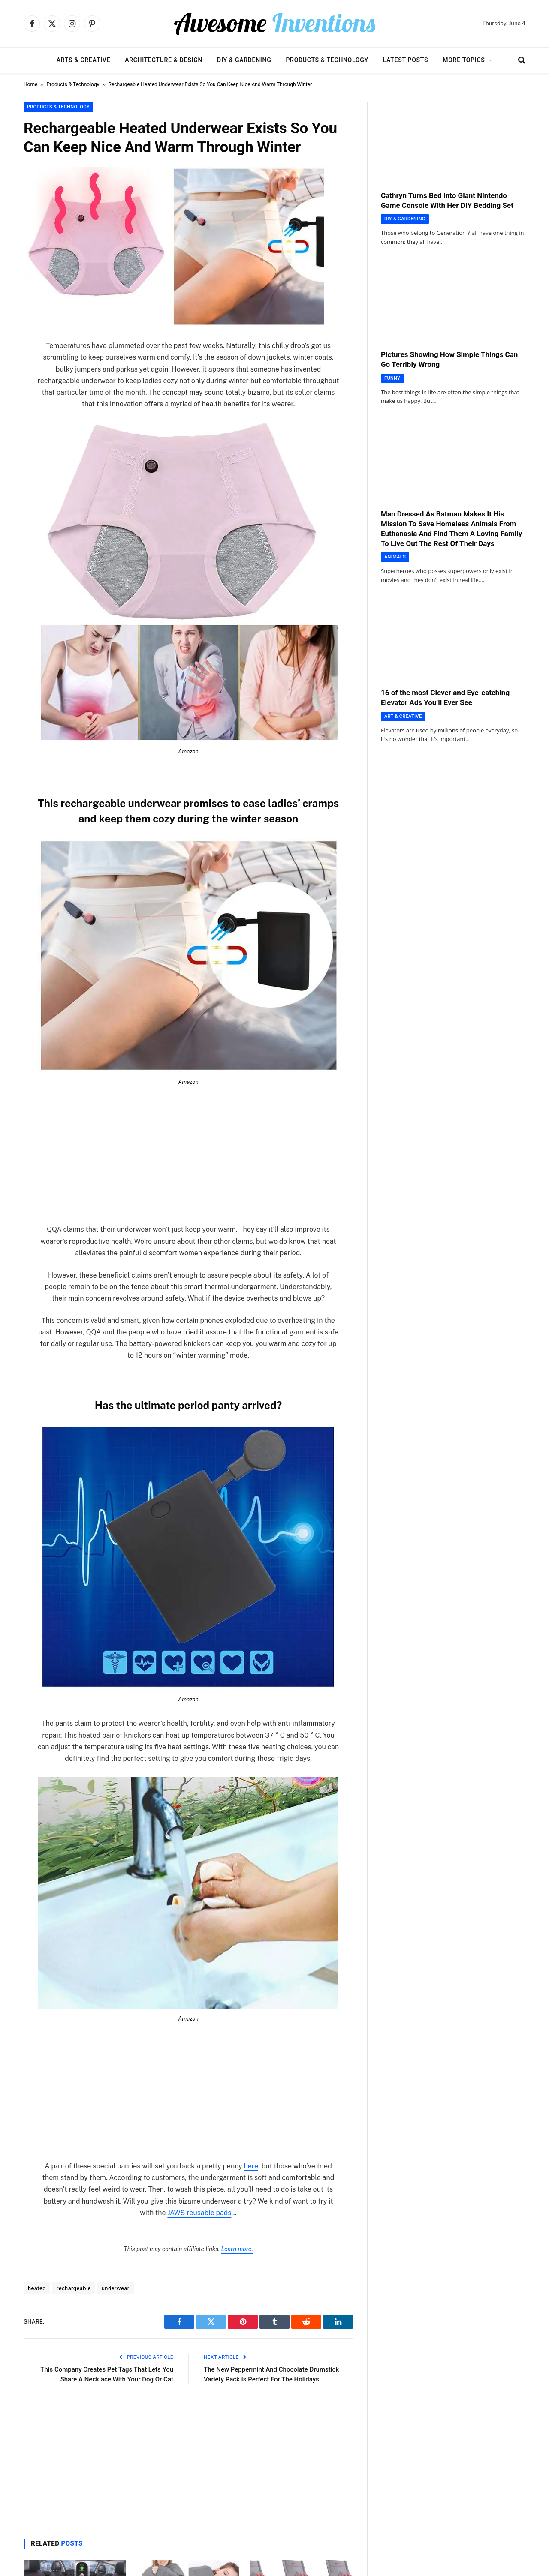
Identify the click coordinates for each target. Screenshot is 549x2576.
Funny (392, 378)
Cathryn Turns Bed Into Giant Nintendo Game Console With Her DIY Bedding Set (447, 200)
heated (37, 2288)
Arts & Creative (83, 60)
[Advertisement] (188, 1160)
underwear (116, 2288)
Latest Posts (405, 60)
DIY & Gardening (244, 60)
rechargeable (74, 2288)
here (251, 2166)
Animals (395, 557)
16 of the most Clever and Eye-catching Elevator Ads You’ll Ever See (445, 697)
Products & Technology (327, 60)
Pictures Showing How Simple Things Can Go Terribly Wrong (449, 359)
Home (30, 84)
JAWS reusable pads (199, 2213)
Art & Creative (403, 716)
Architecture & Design (163, 60)
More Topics (464, 60)
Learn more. (237, 2249)
